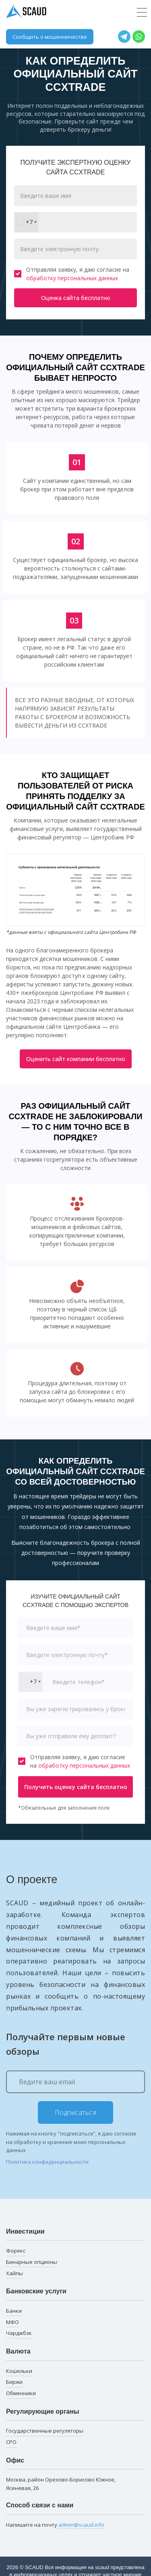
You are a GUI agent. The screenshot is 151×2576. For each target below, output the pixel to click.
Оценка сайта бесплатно (75, 298)
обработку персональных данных (72, 278)
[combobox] (26, 222)
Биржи (14, 2381)
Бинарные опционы (31, 2262)
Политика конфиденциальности (47, 2161)
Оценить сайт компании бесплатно (75, 1059)
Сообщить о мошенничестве (49, 36)
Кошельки (19, 2371)
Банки (14, 2310)
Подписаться (76, 2112)
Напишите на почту (55, 2525)
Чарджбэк (19, 2333)
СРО (11, 2442)
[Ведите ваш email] (75, 2081)
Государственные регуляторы (44, 2430)
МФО (12, 2322)
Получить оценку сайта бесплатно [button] (75, 1787)
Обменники (21, 2393)
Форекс (15, 2250)
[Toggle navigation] (142, 12)
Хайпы (14, 2273)
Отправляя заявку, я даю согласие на (71, 274)
